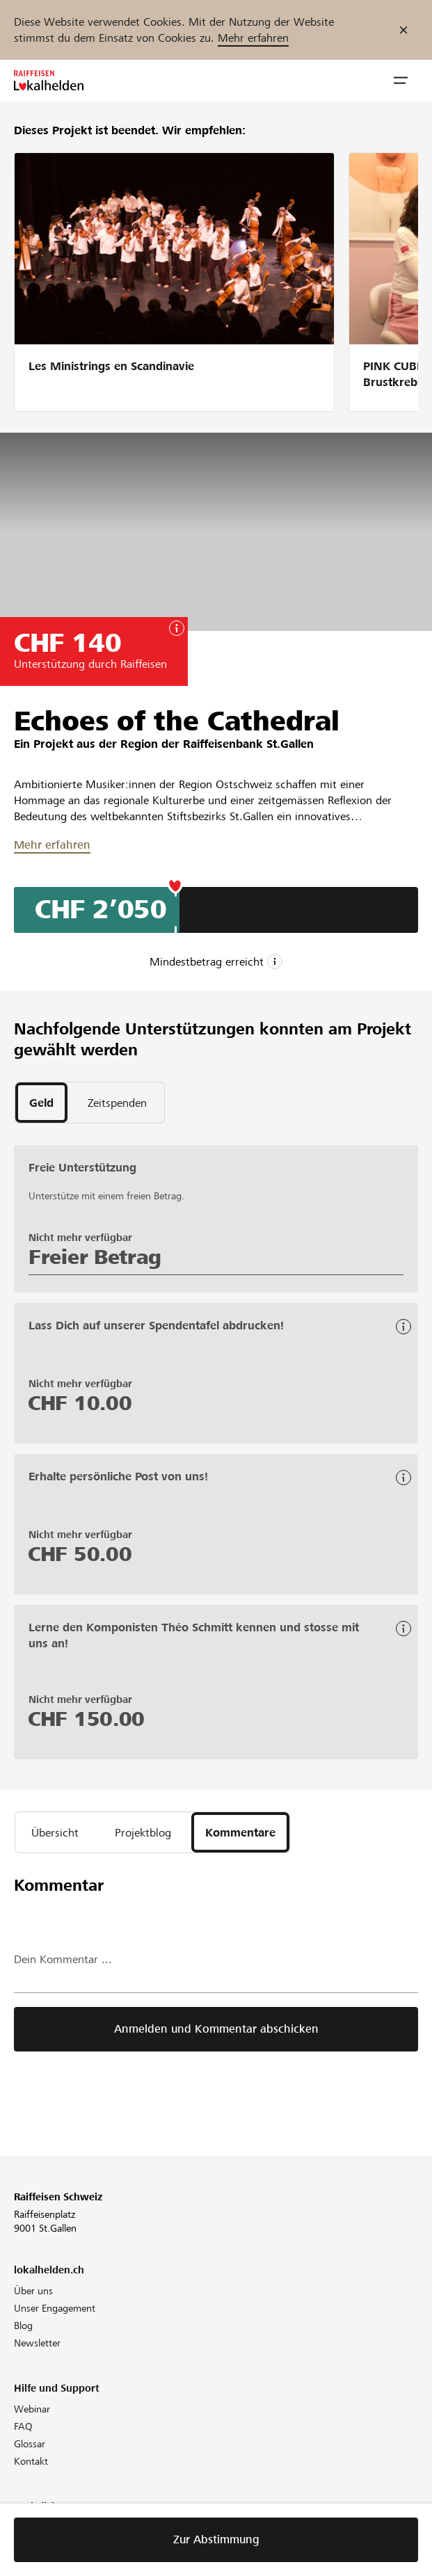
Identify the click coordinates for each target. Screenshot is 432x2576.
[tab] (41, 1102)
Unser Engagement (54, 2308)
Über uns (33, 2290)
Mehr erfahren (253, 38)
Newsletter (37, 2343)
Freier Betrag (95, 1257)
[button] (400, 80)
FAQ (23, 2426)
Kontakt (31, 2461)
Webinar (32, 2409)
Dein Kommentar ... (63, 1959)
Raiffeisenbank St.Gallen (248, 744)
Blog (23, 2325)
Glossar (29, 2443)
